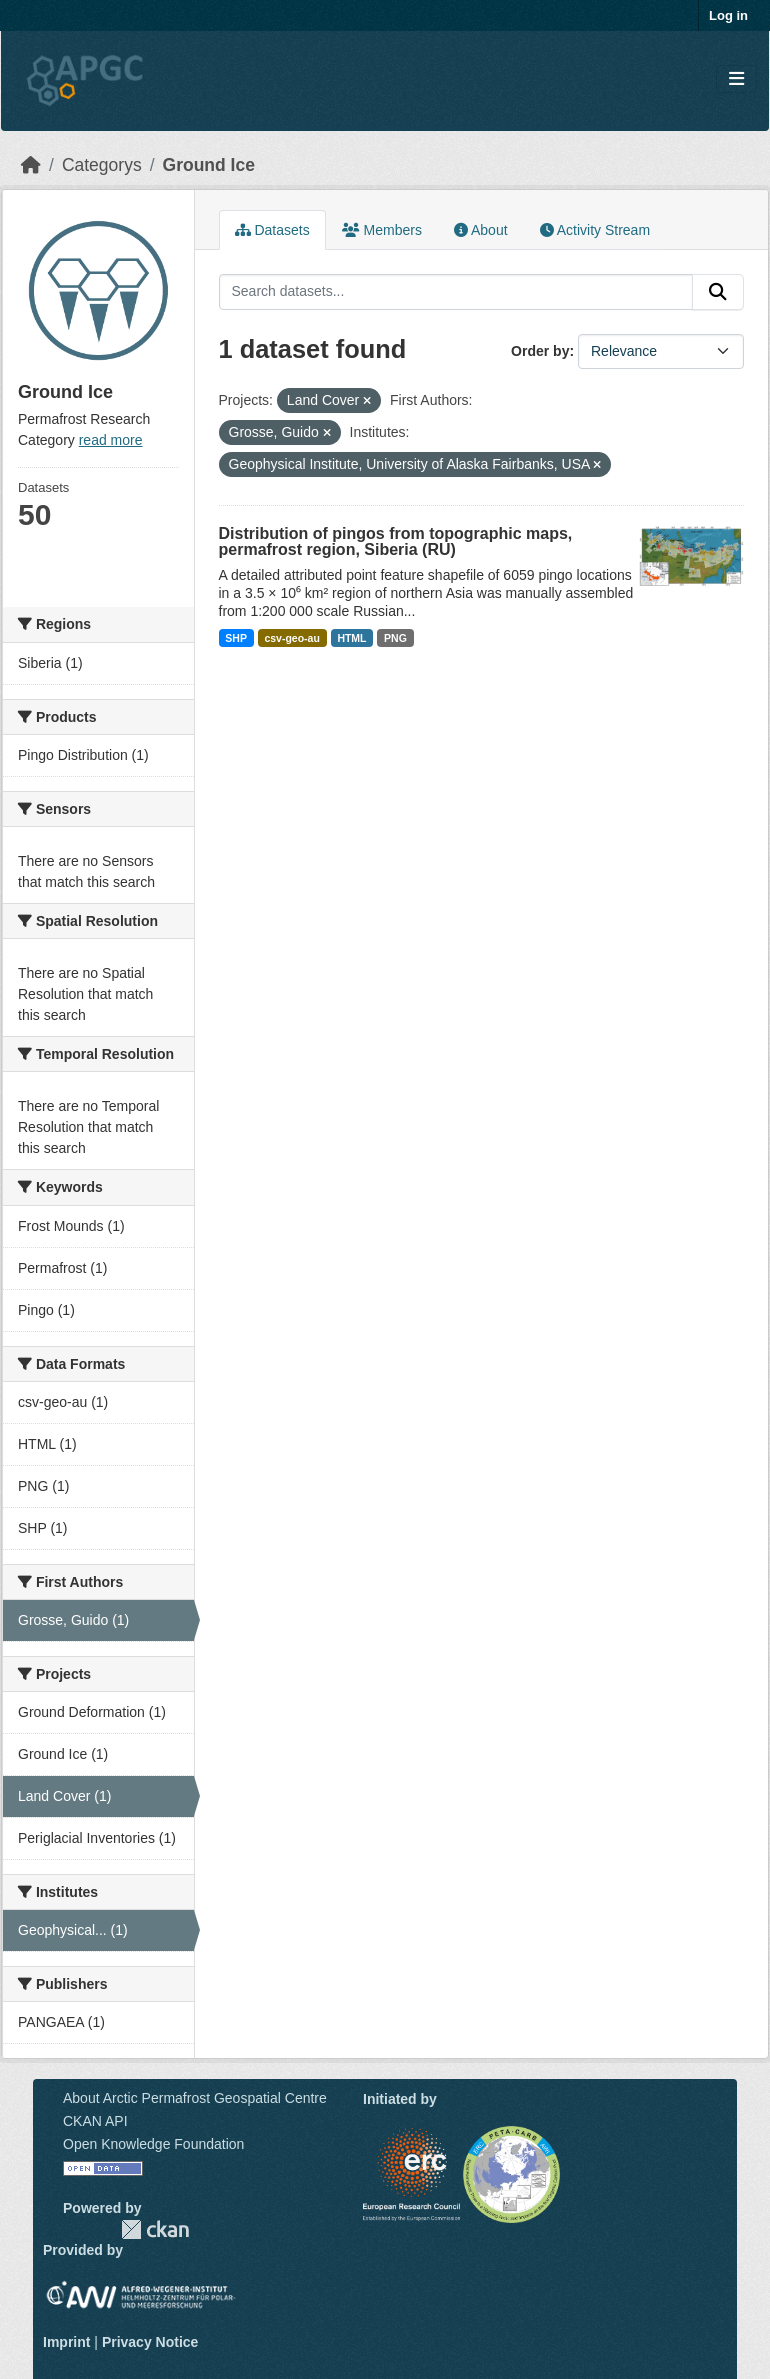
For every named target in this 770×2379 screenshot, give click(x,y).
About (481, 230)
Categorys (102, 165)
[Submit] (718, 292)
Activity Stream (595, 230)
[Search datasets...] (456, 292)
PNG (395, 638)
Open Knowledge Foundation (153, 2144)
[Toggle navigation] (736, 79)
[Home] (31, 165)
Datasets (272, 230)
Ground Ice (209, 165)
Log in (728, 15)
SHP (236, 638)
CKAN (155, 2229)
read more (111, 440)
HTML (351, 638)
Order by (540, 351)
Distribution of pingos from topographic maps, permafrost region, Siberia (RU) (396, 541)
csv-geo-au (291, 638)
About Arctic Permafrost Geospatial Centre (195, 2098)
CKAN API (95, 2121)
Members (382, 230)
